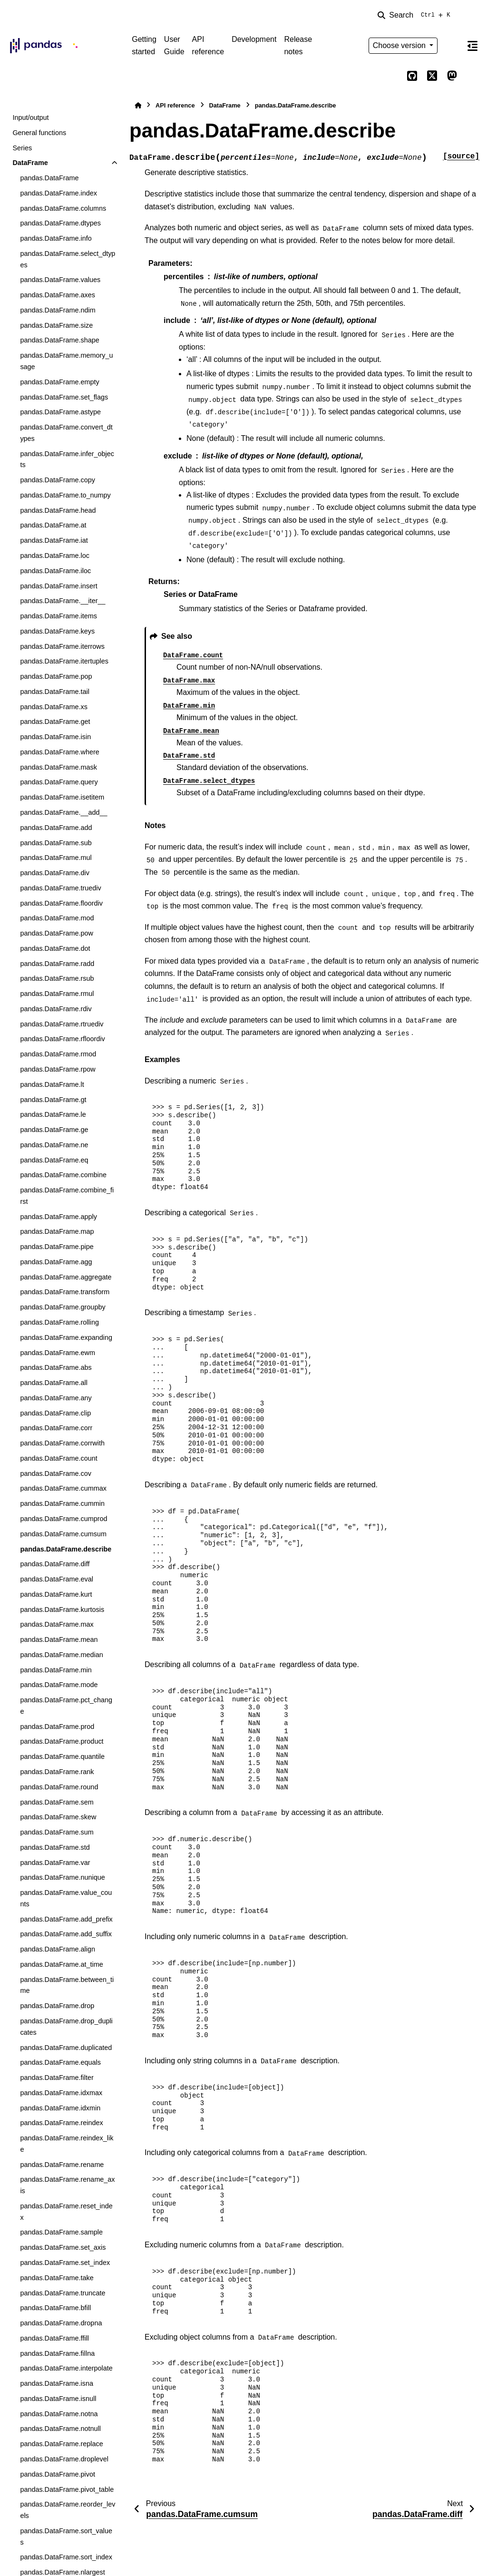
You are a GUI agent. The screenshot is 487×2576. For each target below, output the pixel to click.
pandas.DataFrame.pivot (57, 2474)
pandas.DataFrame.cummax (63, 1488)
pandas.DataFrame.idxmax (61, 2093)
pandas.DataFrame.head (58, 510)
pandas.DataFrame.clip (55, 1413)
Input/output (30, 117)
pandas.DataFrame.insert (58, 586)
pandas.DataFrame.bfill (55, 2308)
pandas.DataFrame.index (58, 193)
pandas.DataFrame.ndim (57, 310)
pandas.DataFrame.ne (54, 1145)
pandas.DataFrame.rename (62, 2164)
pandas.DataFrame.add (56, 827)
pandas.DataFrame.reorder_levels (67, 2509)
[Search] (416, 15)
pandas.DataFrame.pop (56, 676)
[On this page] (472, 46)
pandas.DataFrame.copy (57, 480)
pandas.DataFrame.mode (58, 1684)
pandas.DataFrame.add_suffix (66, 1934)
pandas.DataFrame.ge (54, 1129)
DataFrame (30, 162)
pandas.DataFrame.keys (57, 631)
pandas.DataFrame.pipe (56, 1246)
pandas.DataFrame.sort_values (66, 2536)
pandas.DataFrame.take (56, 2278)
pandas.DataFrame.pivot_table (67, 2489)
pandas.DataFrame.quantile (62, 1756)
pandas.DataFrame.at (53, 525)
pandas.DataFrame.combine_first (67, 1195)
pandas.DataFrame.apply (58, 1216)
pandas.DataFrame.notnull (60, 2428)
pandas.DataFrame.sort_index (66, 2557)
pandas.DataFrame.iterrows (62, 646)
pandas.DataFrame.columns (63, 208)
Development (254, 39)
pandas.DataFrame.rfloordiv (62, 1039)
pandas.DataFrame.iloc (55, 571)
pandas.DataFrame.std (54, 1847)
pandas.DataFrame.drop (57, 2006)
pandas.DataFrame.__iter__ (62, 601)
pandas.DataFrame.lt (52, 1084)
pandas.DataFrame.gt (53, 1099)
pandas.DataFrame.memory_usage (66, 361)
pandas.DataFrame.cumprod (63, 1518)
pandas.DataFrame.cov (55, 1473)
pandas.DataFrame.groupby (62, 1307)
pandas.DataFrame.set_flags (64, 397)
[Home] (138, 105)
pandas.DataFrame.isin (55, 737)
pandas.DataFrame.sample (61, 2232)
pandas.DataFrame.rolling (59, 1322)
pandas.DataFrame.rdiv (55, 1009)
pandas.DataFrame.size (56, 325)
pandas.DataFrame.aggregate (65, 1277)
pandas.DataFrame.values (60, 279)
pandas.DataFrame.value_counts (66, 1898)
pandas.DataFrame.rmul (57, 993)
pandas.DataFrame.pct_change (66, 1705)
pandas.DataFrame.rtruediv (61, 1024)
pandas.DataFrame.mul (55, 857)
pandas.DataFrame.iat (54, 540)
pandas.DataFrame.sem (56, 1802)
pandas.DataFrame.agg (56, 1262)
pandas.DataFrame (49, 178)
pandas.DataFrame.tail (54, 691)
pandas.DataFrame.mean (58, 1639)
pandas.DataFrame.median (61, 1655)
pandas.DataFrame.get (55, 721)
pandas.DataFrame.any (55, 1398)
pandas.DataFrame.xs (54, 707)
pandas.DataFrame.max (56, 1624)
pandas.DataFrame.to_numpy (65, 495)
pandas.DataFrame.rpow (57, 1069)
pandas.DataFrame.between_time (67, 1985)
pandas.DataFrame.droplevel (64, 2459)
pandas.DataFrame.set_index (65, 2262)
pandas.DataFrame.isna (56, 2383)
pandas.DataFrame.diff (54, 1564)
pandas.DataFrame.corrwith (62, 1443)
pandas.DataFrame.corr (56, 1428)
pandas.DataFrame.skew (58, 1817)
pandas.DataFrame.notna (58, 2414)
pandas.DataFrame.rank (57, 1772)
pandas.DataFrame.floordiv (61, 903)
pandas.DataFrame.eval (56, 1579)
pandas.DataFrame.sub (55, 843)
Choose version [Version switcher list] (400, 45)
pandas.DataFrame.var (55, 1862)
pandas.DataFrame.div (54, 873)
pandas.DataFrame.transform (64, 1292)
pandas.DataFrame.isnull (58, 2398)
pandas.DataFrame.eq (54, 1160)
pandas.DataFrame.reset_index (66, 2211)
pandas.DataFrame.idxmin (60, 2108)
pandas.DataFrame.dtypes (60, 223)
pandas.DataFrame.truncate (62, 2293)
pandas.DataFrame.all (54, 1382)
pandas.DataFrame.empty (59, 382)
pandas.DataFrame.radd (57, 963)
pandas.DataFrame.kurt (56, 1594)
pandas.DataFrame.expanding (66, 1337)
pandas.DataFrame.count (58, 1458)
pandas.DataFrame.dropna (61, 2323)
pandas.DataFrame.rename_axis (67, 2185)
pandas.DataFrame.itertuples (64, 661)
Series (22, 148)
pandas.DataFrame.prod (57, 1726)
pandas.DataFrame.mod (57, 918)
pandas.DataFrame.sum (56, 1832)
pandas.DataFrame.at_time (61, 1964)
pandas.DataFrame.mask (58, 767)
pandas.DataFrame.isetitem (62, 797)
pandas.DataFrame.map (57, 1231)
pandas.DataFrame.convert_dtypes (66, 432)
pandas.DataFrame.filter (56, 2077)
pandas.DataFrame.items (58, 616)
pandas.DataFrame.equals (60, 2062)
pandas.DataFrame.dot (55, 948)
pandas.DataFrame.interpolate (66, 2368)
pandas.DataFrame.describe (65, 1549)
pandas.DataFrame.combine (63, 1175)
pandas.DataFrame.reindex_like (66, 2143)
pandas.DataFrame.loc (54, 555)
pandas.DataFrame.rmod (58, 1054)
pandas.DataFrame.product (61, 1741)
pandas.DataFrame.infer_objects (67, 459)
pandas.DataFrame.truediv (60, 888)
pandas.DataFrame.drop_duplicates (66, 2026)
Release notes (298, 45)
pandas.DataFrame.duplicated (66, 2047)
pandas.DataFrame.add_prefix (66, 1919)
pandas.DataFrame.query (58, 782)
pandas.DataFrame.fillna (57, 2353)
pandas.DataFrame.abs (55, 1367)
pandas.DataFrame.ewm (57, 1352)
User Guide (174, 45)
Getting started (144, 45)
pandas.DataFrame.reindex (61, 2123)
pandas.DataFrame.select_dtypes (67, 259)
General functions (39, 133)
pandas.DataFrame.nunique (62, 1877)
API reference (208, 45)
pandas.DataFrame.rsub (57, 978)
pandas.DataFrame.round (59, 1787)
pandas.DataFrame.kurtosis (62, 1609)
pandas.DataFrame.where (59, 752)
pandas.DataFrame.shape (59, 340)
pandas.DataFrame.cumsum (63, 1534)
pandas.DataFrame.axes (57, 295)
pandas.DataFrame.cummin (62, 1503)
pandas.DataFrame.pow (56, 933)
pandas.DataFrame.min (55, 1670)
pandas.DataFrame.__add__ (63, 812)
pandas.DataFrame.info (55, 238)
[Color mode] (452, 46)
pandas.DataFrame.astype (60, 412)
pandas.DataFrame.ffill (54, 2338)
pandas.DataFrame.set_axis (63, 2247)
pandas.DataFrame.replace (61, 2444)
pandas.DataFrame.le (53, 1114)
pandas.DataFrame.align (57, 1949)
